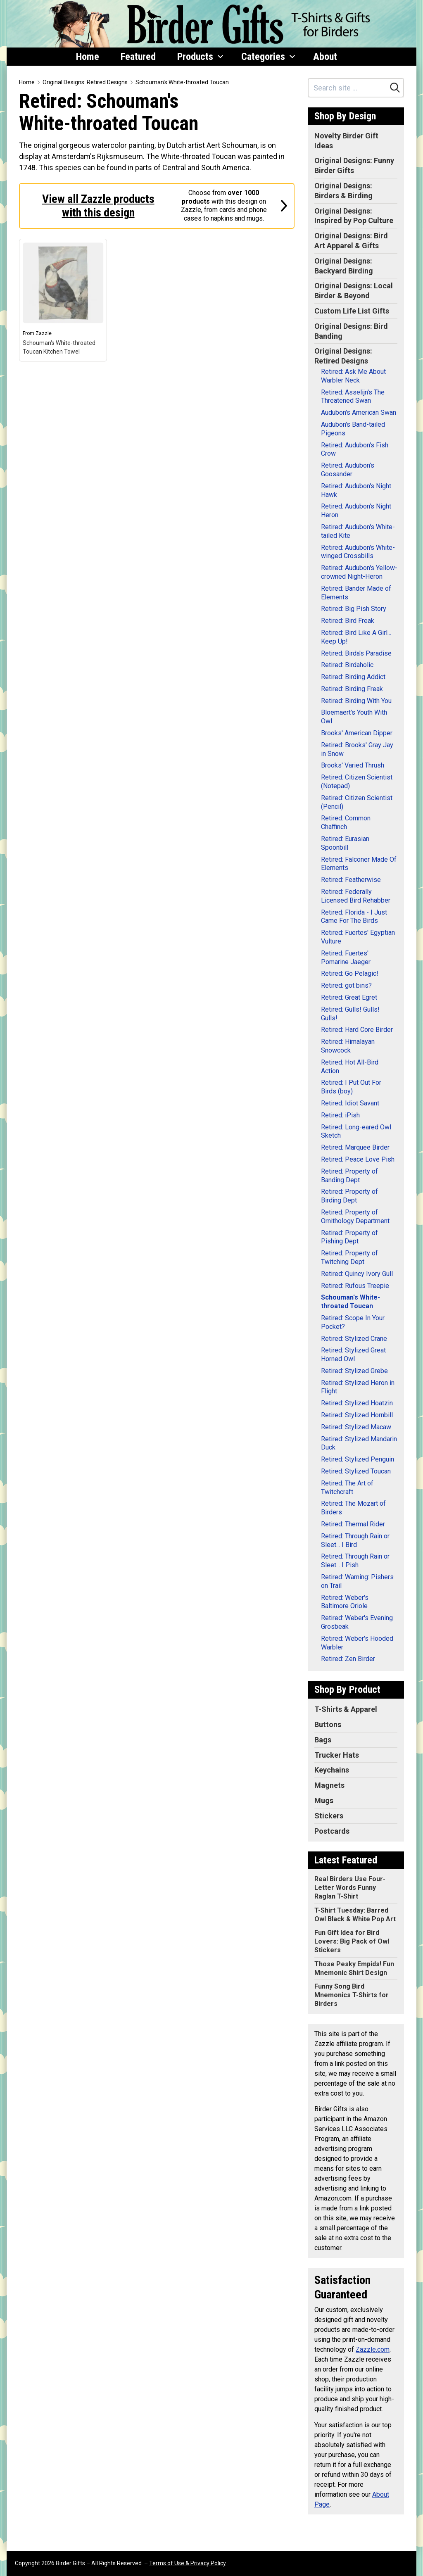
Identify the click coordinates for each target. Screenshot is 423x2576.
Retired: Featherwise (351, 880)
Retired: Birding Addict (353, 677)
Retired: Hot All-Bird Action (349, 1066)
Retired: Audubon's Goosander (347, 469)
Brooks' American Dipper (356, 733)
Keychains (331, 1770)
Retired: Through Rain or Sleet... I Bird (355, 1540)
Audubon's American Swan (358, 412)
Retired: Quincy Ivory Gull (357, 1274)
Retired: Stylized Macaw (356, 1427)
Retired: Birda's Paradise (356, 653)
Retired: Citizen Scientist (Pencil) (356, 802)
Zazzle (44, 333)
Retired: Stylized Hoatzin (357, 1403)
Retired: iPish (340, 1115)
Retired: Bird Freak (347, 621)
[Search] (395, 88)
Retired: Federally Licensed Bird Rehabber (355, 896)
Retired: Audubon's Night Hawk (356, 490)
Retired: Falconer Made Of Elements (359, 863)
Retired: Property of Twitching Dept (349, 1257)
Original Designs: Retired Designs (85, 82)
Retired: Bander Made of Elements (356, 593)
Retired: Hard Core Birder (357, 1030)
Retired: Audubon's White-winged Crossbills (358, 552)
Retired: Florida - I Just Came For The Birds (354, 916)
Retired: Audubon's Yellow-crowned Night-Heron (359, 572)
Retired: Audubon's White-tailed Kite (358, 531)
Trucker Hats (336, 1755)
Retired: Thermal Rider (353, 1524)
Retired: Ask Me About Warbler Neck (353, 376)
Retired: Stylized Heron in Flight (357, 1387)
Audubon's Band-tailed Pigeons (353, 429)
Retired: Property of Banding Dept (349, 1175)
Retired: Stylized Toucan (356, 1471)
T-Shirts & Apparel (345, 1709)
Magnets (329, 1785)
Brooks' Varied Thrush (352, 765)
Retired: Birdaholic (347, 665)
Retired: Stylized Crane (354, 1339)
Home (87, 56)
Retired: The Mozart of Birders (353, 1507)
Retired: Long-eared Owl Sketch (356, 1131)
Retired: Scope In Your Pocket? (353, 1322)
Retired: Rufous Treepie (355, 1286)
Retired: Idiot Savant (350, 1103)
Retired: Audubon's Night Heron (356, 510)
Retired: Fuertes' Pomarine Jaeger (346, 957)
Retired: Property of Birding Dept (349, 1196)
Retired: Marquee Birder (355, 1147)
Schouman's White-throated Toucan (182, 82)
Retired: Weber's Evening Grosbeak (357, 1622)
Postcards (331, 1831)
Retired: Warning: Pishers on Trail (357, 1581)
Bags (322, 1739)
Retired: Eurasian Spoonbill (345, 843)
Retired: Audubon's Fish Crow (354, 449)
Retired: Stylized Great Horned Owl (353, 1354)
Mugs (323, 1800)
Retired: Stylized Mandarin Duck (359, 1443)
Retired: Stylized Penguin (357, 1459)
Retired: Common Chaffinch (346, 822)
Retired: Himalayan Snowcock (348, 1046)
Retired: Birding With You (356, 701)
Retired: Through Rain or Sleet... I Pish (355, 1560)
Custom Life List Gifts (351, 311)
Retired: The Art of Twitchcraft (347, 1487)
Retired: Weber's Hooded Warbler (357, 1643)
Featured (138, 56)
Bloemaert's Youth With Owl (354, 716)
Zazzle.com (373, 2349)
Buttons (327, 1724)
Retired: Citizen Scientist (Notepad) (356, 781)
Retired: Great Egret (349, 997)
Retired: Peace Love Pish (357, 1159)
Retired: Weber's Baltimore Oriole (344, 1602)
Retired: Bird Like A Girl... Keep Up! (356, 637)
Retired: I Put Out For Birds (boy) (351, 1087)
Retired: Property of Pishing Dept (349, 1237)
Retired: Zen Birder (348, 1659)
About (325, 56)
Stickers (328, 1815)
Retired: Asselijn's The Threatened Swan (353, 396)
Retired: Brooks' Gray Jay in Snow (357, 749)
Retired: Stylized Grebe (354, 1371)
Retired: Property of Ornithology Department (355, 1216)
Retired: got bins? (346, 985)
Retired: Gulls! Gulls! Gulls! (350, 1013)
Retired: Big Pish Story (353, 609)
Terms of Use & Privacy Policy (187, 2563)
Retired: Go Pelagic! (349, 973)
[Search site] (348, 88)
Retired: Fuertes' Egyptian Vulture (358, 937)
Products (200, 56)
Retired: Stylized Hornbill (357, 1415)
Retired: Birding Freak (352, 689)
